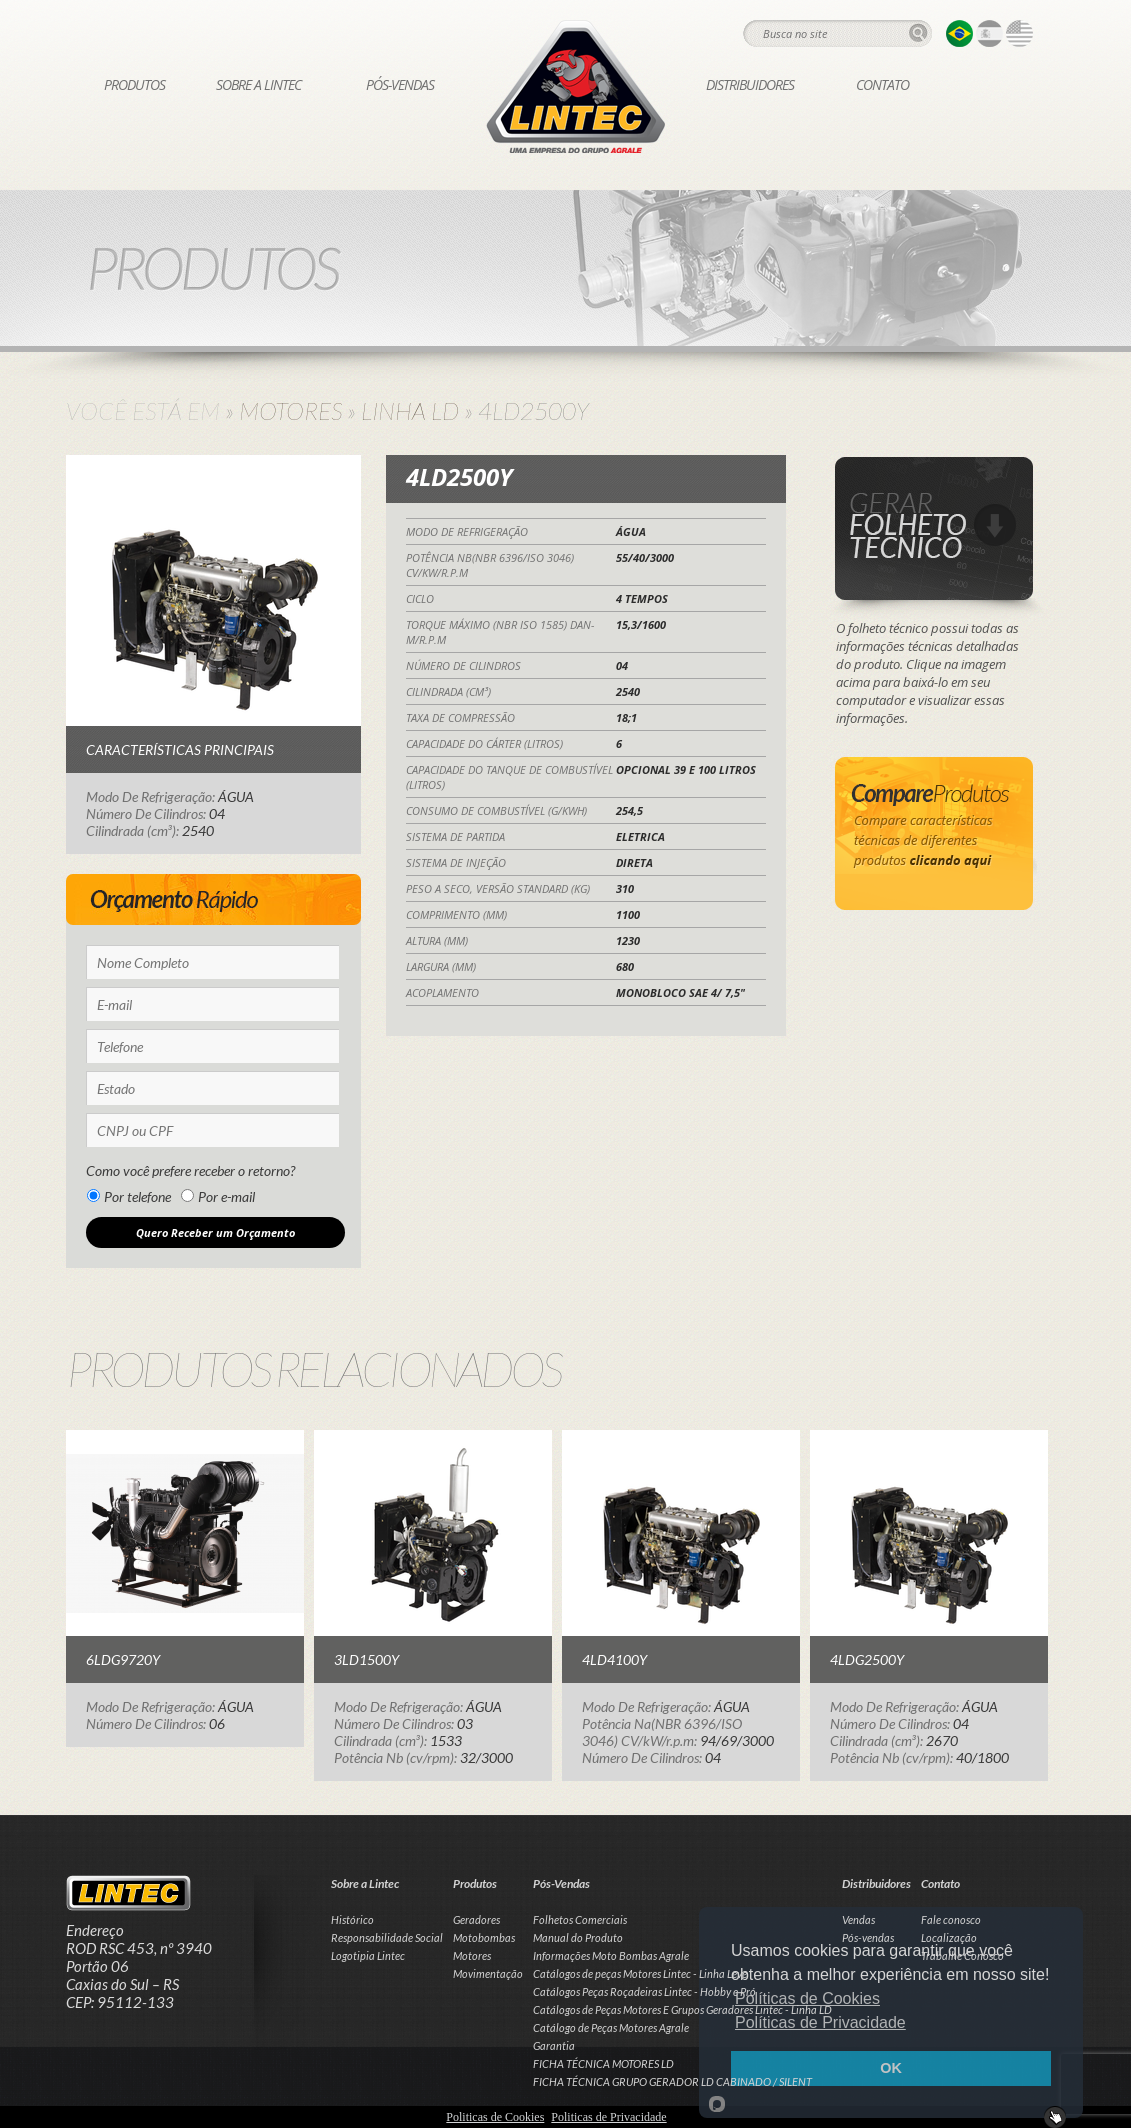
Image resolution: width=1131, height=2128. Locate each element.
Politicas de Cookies (495, 2117)
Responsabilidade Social (387, 1937)
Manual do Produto (578, 1937)
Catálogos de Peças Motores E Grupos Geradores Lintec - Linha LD (682, 2009)
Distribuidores (750, 84)
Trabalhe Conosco (962, 1955)
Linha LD (410, 410)
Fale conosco (951, 1919)
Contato (882, 84)
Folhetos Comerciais (580, 1919)
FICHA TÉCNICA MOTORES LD (603, 2063)
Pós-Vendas (400, 84)
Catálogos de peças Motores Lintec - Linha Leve (640, 1973)
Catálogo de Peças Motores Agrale (611, 2027)
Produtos (134, 84)
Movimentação (488, 1973)
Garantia (554, 2045)
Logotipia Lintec (368, 1955)
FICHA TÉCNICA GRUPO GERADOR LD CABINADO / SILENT (672, 2081)
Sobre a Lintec (258, 84)
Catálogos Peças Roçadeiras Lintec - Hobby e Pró (644, 1991)
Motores (290, 410)
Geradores (476, 1919)
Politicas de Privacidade (608, 2117)
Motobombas (484, 1937)
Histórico (352, 1919)
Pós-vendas (868, 1937)
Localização (949, 1937)
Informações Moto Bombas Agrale (611, 1955)
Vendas (858, 1919)
